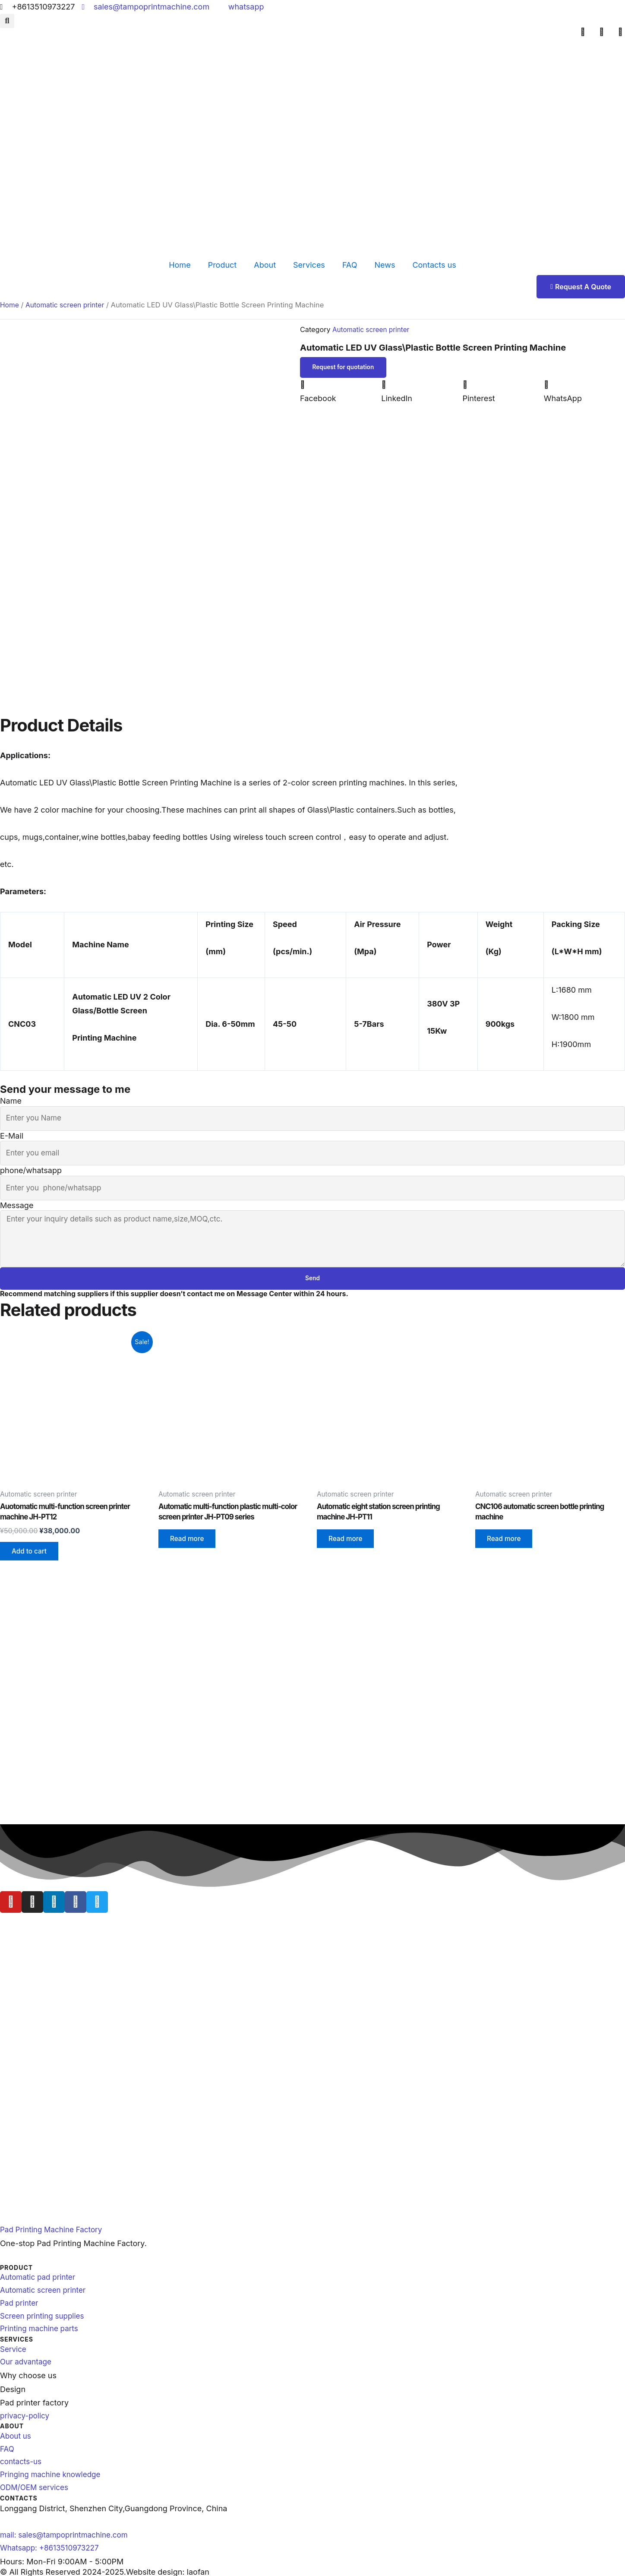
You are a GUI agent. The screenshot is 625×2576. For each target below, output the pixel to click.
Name (11, 1096)
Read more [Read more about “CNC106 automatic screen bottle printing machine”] (506, 1545)
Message (16, 1205)
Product (222, 264)
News (384, 264)
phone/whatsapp (31, 1169)
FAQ (349, 264)
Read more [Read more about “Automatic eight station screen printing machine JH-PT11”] (347, 1545)
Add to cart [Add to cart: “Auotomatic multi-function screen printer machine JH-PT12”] (31, 1557)
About (265, 264)
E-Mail (11, 1133)
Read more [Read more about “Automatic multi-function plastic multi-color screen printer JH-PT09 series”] (189, 1545)
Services (309, 264)
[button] (7, 21)
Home (179, 264)
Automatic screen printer (68, 305)
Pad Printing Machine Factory (54, 2218)
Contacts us (434, 264)
